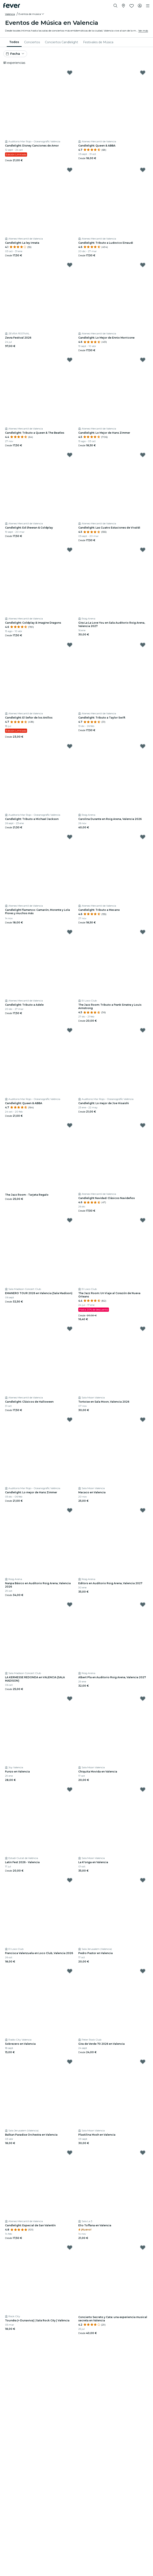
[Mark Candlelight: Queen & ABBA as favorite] (142, 72)
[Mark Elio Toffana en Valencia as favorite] (142, 2152)
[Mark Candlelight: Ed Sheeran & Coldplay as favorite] (69, 455)
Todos (14, 42)
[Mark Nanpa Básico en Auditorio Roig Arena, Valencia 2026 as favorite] (69, 1510)
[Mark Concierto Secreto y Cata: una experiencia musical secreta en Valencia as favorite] (142, 2247)
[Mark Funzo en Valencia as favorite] (69, 1698)
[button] (31, 14)
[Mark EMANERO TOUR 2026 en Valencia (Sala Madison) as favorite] (69, 1220)
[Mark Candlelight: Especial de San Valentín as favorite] (69, 2152)
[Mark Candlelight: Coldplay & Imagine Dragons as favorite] (69, 549)
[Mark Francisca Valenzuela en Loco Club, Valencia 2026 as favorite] (69, 1880)
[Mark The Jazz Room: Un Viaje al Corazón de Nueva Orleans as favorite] (142, 1220)
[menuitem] (14, 42)
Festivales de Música (98, 42)
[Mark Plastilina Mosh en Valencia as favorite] (142, 2061)
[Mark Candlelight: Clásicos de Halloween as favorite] (69, 1328)
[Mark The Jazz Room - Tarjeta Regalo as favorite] (69, 1125)
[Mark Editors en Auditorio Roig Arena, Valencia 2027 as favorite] (142, 1510)
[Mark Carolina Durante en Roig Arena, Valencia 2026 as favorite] (142, 746)
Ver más (143, 30)
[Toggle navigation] (148, 6)
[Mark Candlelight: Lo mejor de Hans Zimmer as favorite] (69, 1419)
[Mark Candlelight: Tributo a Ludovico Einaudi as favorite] (142, 170)
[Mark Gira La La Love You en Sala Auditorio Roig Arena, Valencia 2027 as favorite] (142, 549)
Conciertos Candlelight (61, 42)
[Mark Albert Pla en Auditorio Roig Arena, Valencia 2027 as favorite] (142, 1604)
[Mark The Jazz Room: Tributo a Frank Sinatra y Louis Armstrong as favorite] (142, 932)
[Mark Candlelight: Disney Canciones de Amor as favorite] (69, 72)
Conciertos (32, 42)
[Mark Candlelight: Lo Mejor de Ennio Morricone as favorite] (142, 265)
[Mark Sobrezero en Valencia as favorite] (69, 1971)
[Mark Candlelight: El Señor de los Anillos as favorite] (69, 645)
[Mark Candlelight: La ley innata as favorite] (69, 170)
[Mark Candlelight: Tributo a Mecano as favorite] (142, 837)
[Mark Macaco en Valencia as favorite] (142, 1419)
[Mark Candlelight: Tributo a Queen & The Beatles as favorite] (69, 360)
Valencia (10, 14)
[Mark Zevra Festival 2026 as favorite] (69, 265)
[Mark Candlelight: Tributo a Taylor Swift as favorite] (142, 645)
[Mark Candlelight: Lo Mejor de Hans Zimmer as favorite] (142, 360)
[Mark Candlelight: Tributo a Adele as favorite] (69, 932)
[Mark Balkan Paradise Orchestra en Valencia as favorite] (69, 2061)
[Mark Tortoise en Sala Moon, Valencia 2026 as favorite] (142, 1328)
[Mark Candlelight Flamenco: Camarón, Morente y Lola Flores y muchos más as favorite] (69, 837)
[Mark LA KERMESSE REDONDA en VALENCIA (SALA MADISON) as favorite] (69, 1604)
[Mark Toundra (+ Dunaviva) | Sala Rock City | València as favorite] (69, 2247)
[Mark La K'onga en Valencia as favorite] (142, 1789)
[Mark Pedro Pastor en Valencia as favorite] (142, 1880)
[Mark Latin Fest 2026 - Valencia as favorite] (69, 1789)
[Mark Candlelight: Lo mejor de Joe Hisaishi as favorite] (142, 1030)
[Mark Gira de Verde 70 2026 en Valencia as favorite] (142, 1971)
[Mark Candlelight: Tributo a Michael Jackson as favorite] (69, 746)
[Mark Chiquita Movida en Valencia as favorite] (142, 1698)
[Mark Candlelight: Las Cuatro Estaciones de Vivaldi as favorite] (142, 455)
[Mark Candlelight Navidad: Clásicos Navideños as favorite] (142, 1125)
